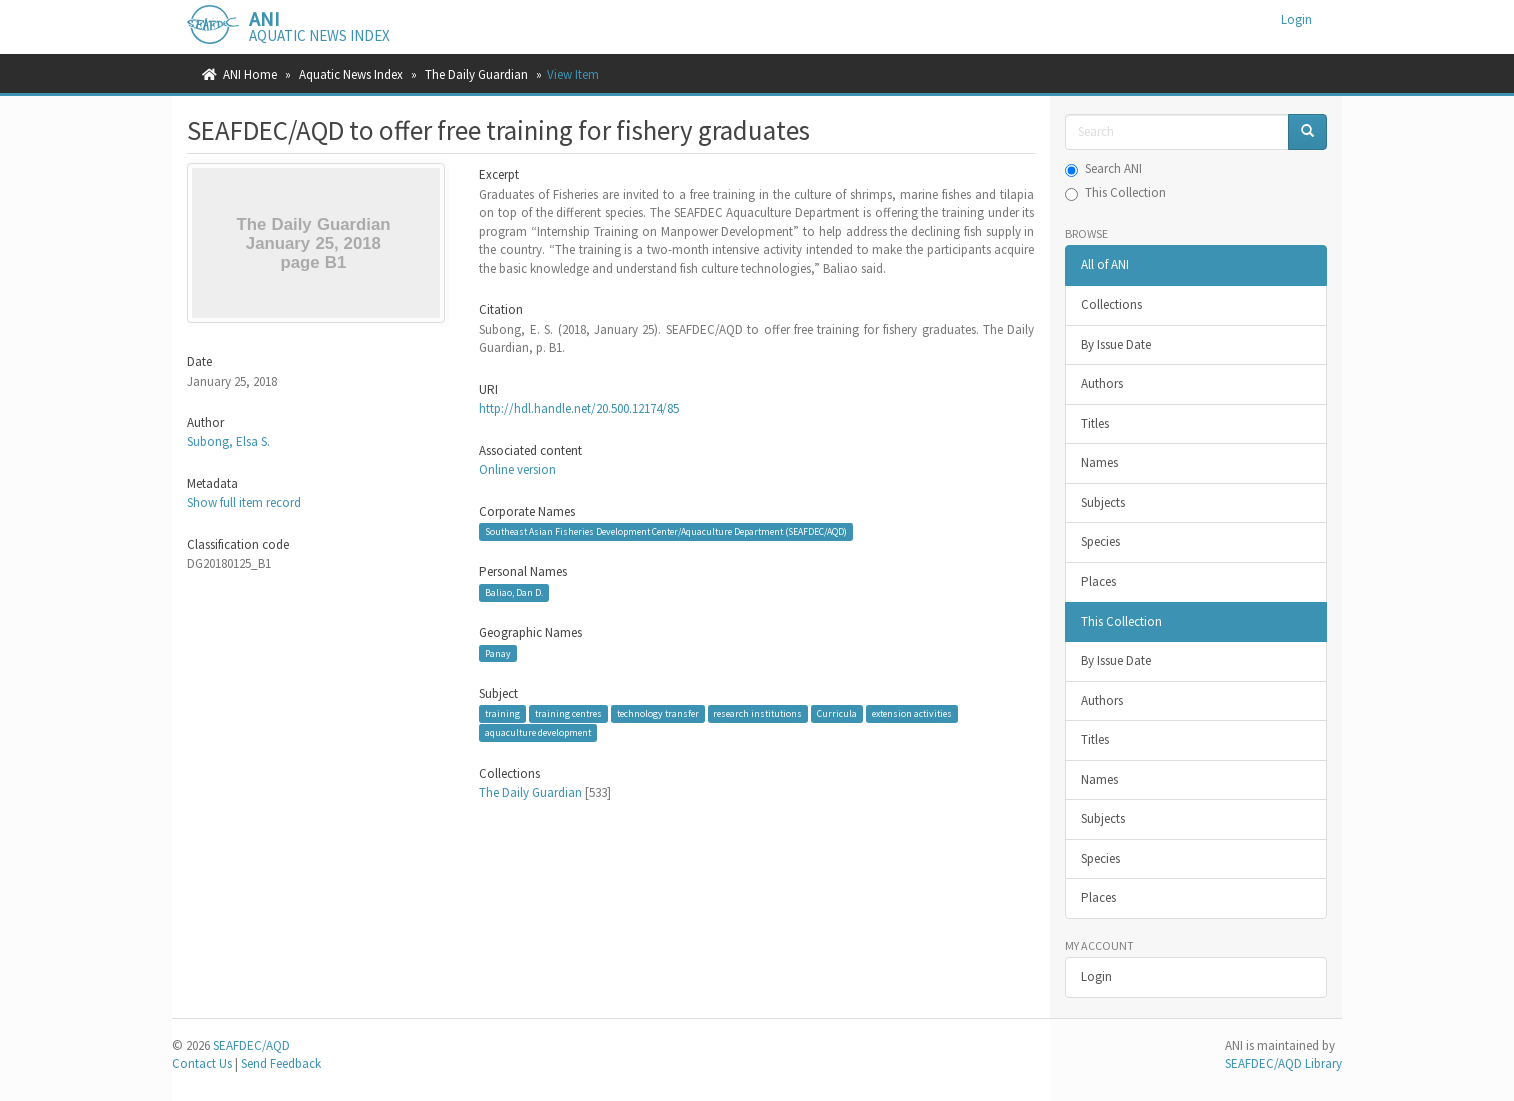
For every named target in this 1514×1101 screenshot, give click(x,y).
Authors (1102, 383)
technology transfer (658, 713)
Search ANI (1103, 168)
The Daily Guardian (476, 74)
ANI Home (250, 74)
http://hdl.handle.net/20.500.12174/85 (579, 408)
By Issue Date (1116, 344)
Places (1098, 581)
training (502, 713)
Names (1099, 462)
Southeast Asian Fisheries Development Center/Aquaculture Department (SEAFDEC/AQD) (666, 531)
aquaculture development (538, 732)
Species (1100, 541)
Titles (1095, 423)
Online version (517, 469)
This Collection (1115, 192)
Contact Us (202, 1063)
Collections (1111, 304)
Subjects (1103, 502)
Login (1096, 976)
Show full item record (244, 502)
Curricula (837, 713)
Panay (498, 653)
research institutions (757, 713)
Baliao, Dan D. (514, 592)
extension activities (912, 713)
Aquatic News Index (351, 74)
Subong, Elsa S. (228, 441)
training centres (568, 713)
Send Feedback (281, 1063)
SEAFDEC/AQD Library (1283, 1063)
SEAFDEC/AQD (251, 1045)
